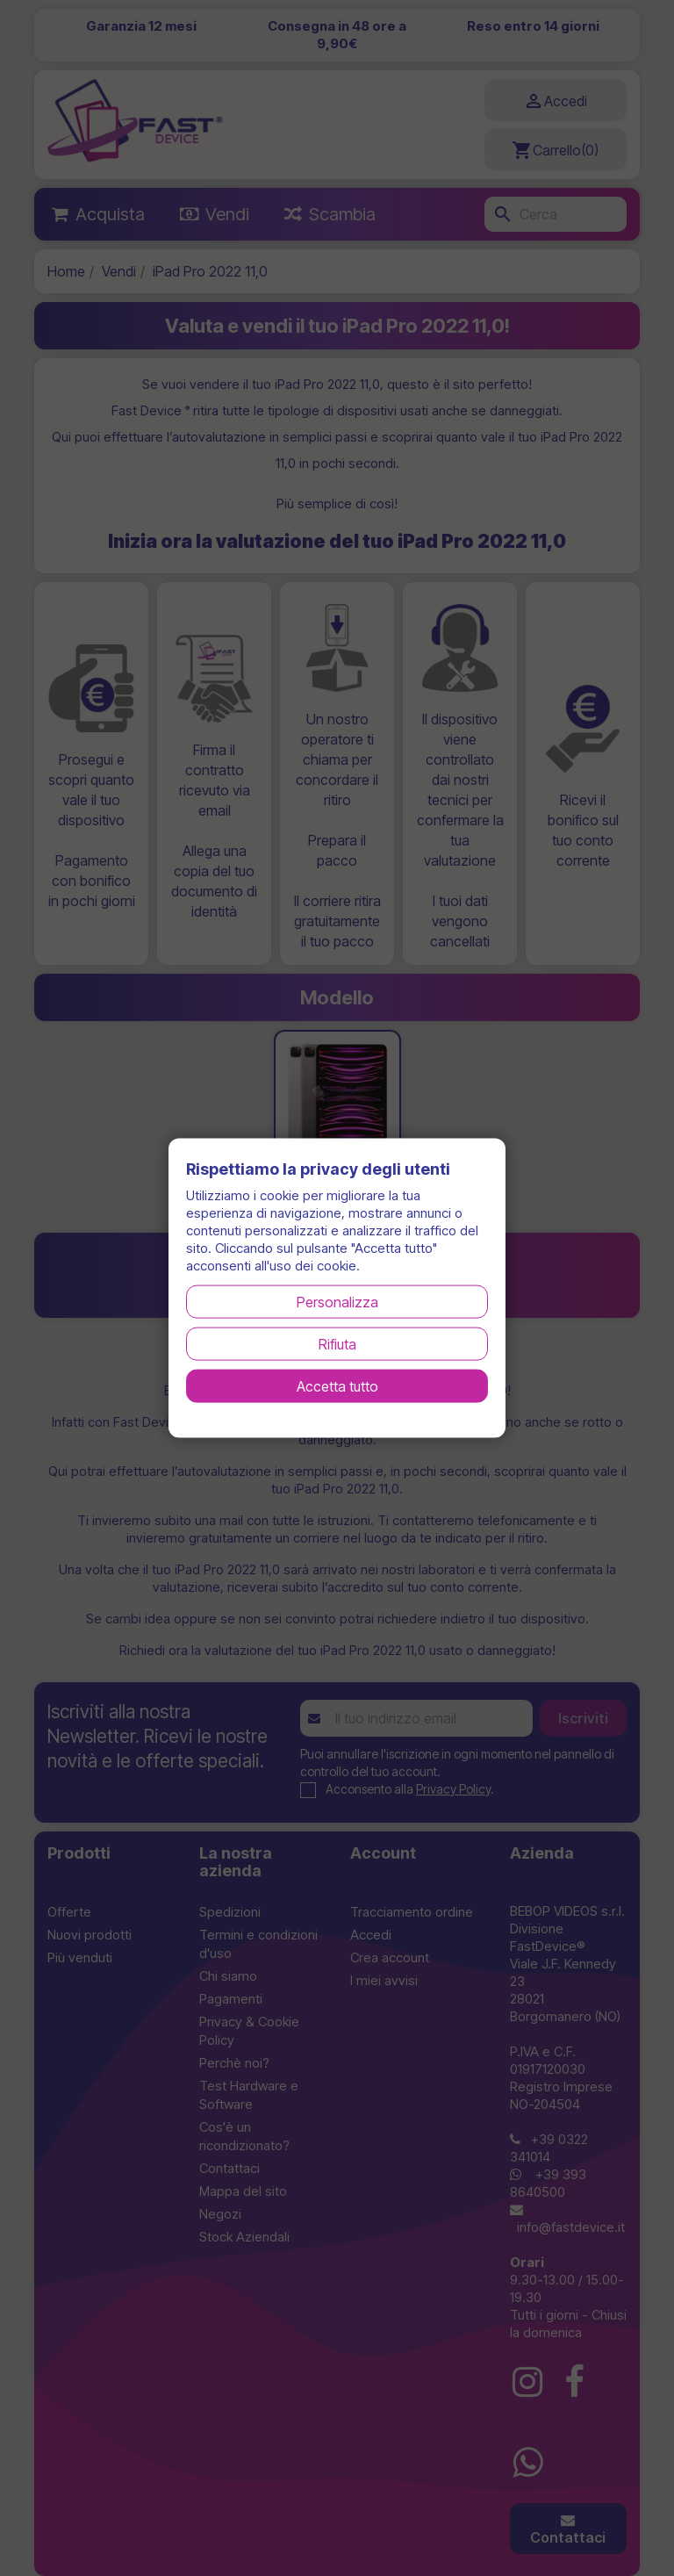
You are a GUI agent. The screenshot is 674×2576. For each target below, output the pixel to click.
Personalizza (337, 1301)
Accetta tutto (337, 1385)
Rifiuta (337, 1343)
